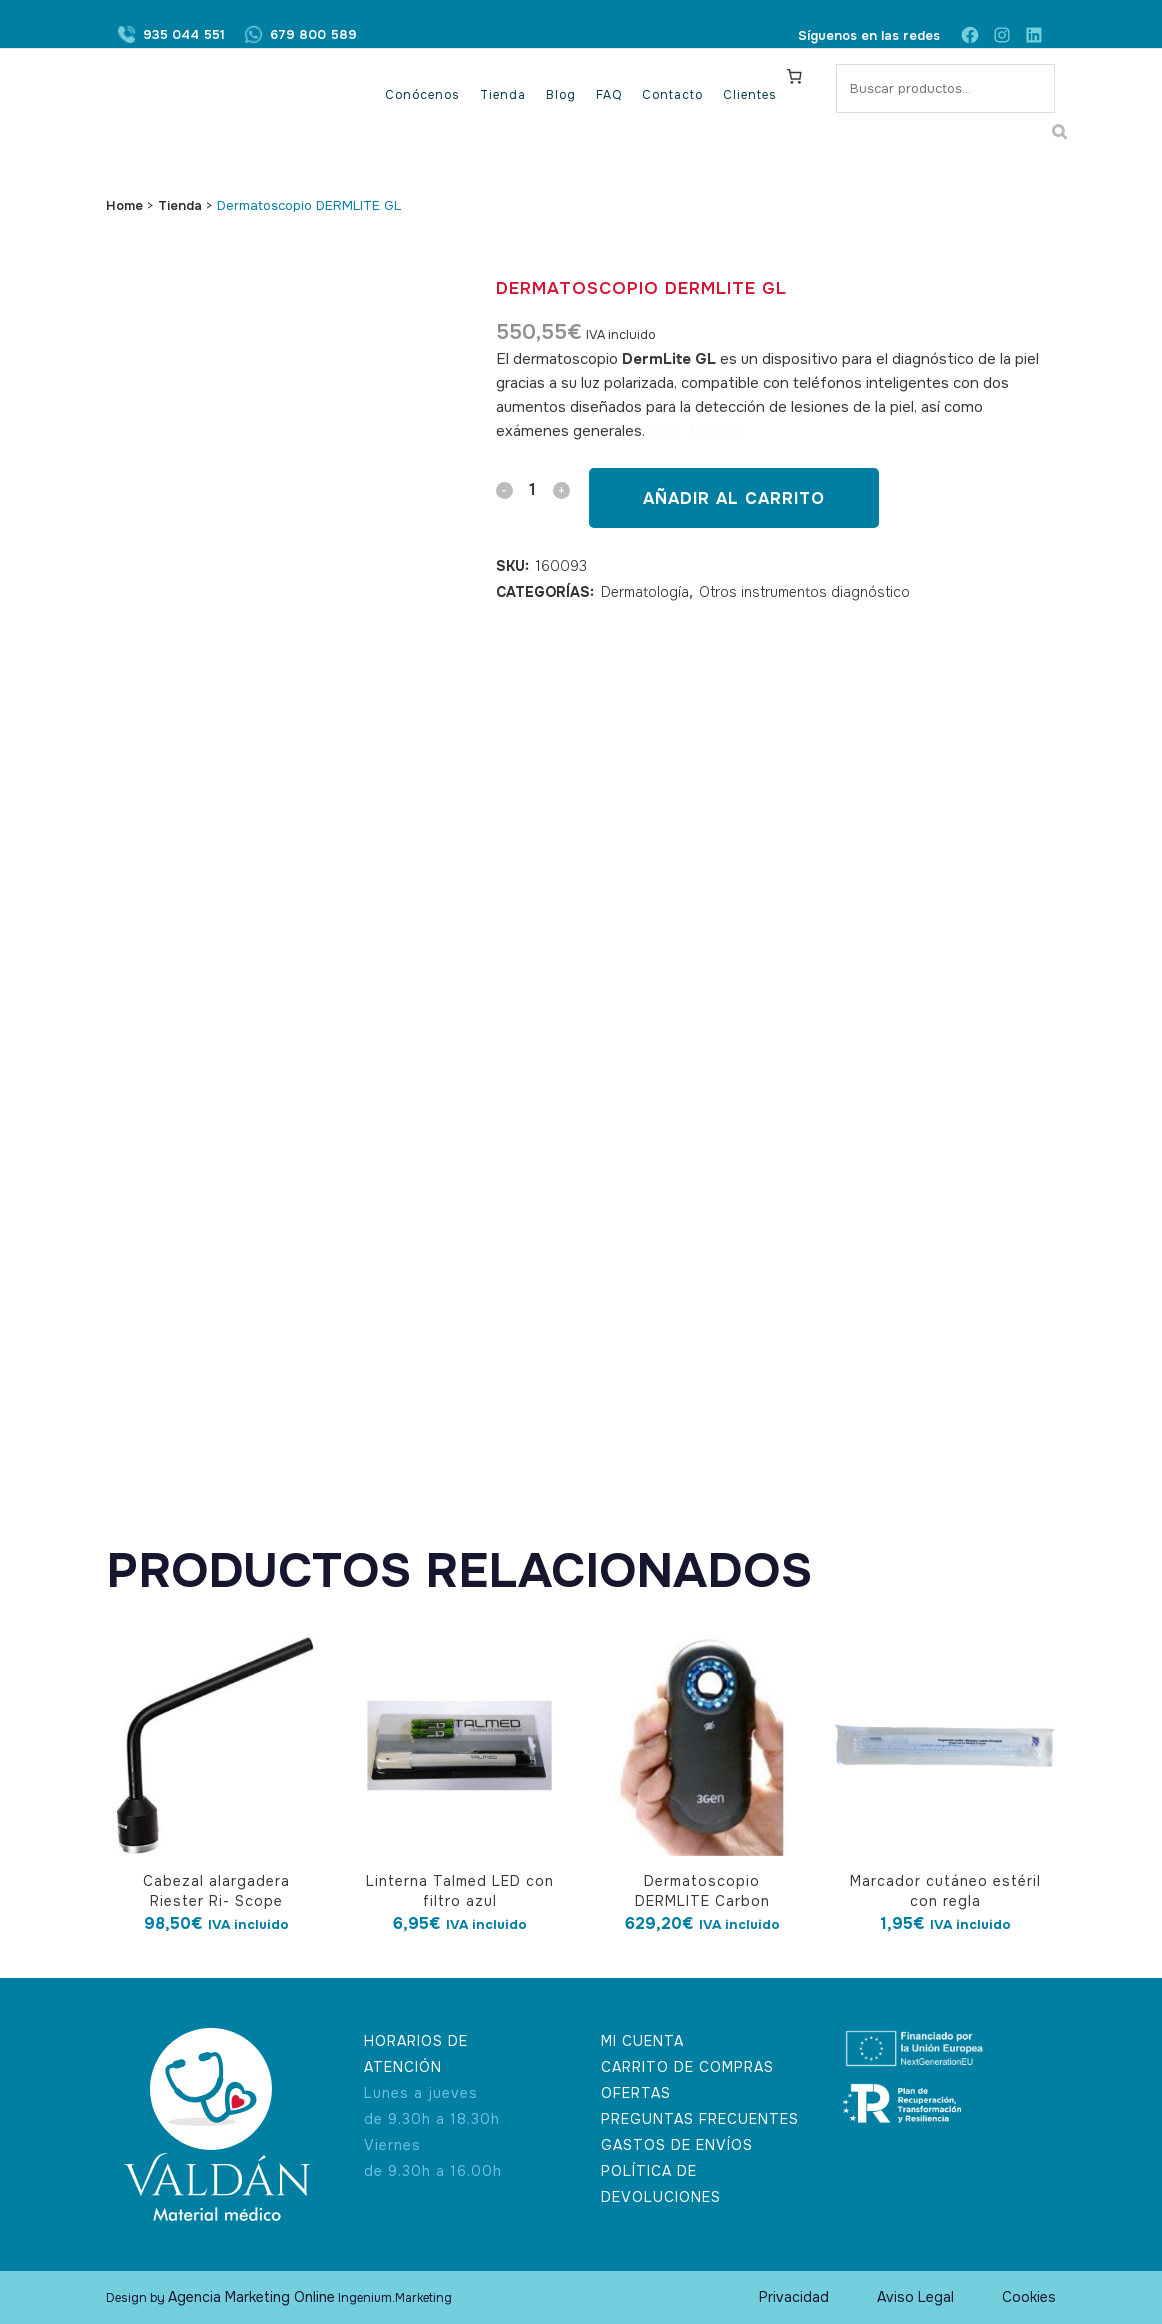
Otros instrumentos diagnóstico (804, 592)
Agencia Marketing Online (251, 2297)
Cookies (1029, 2297)
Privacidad (794, 2297)
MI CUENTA (642, 2041)
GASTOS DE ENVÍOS (677, 2145)
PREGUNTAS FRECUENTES (700, 2119)
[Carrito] (795, 76)
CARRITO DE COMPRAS (687, 2067)
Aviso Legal (915, 2297)
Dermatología (645, 592)
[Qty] (533, 489)
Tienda (180, 205)
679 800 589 (313, 35)
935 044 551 (184, 35)
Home (124, 205)
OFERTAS (636, 2093)
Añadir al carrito (734, 498)
